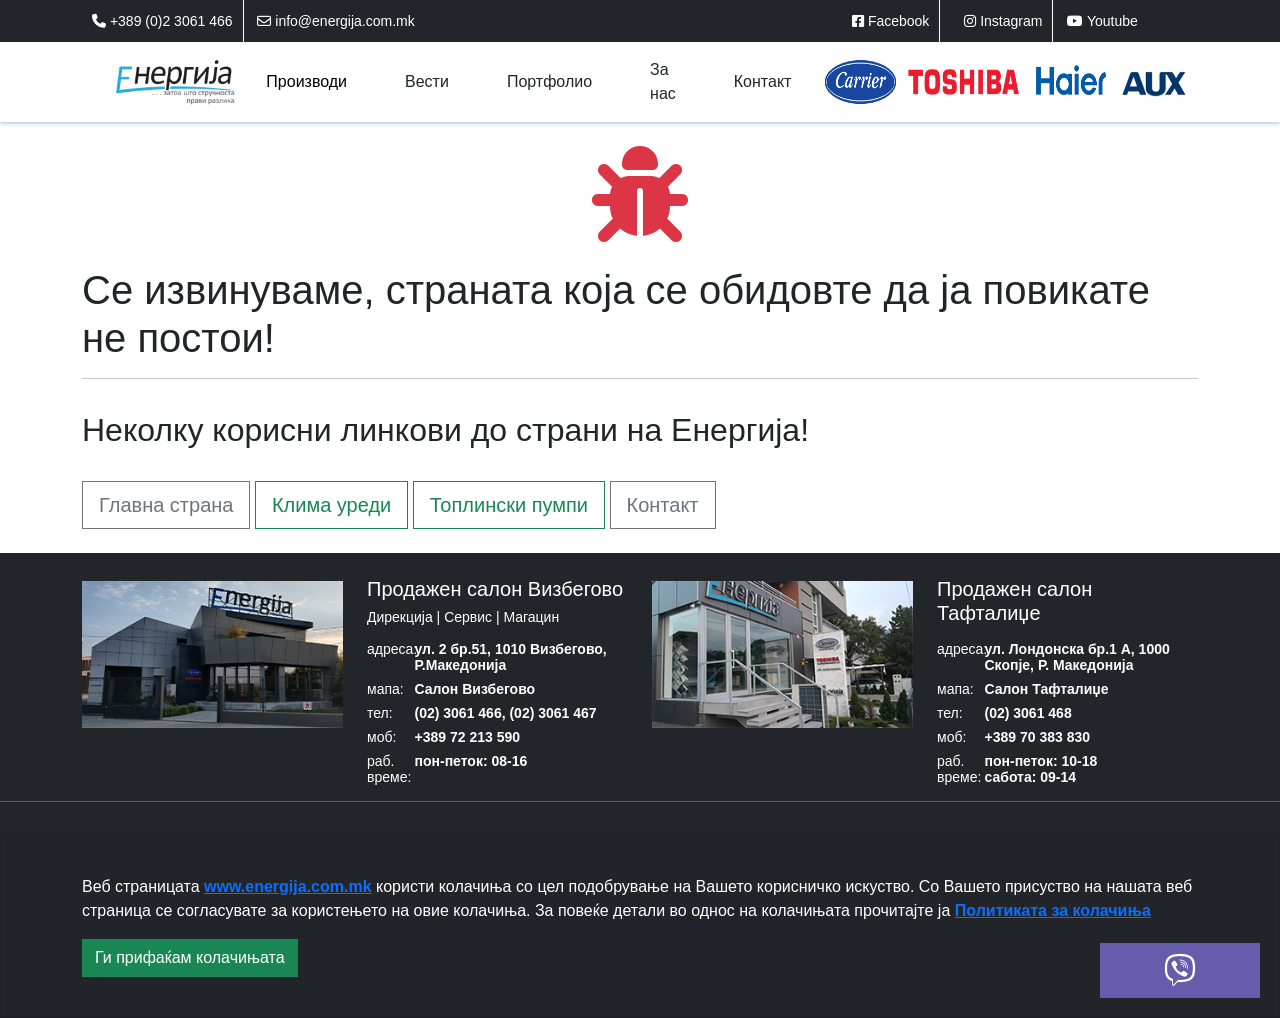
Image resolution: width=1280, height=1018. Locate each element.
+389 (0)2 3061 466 (162, 21)
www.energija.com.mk (287, 886)
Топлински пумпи (509, 505)
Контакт (663, 505)
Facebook (890, 21)
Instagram (1003, 21)
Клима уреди (331, 505)
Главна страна (166, 505)
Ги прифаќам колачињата (190, 957)
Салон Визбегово (475, 689)
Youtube (1102, 21)
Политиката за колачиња (1053, 910)
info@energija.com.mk (335, 21)
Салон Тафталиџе (1047, 689)
